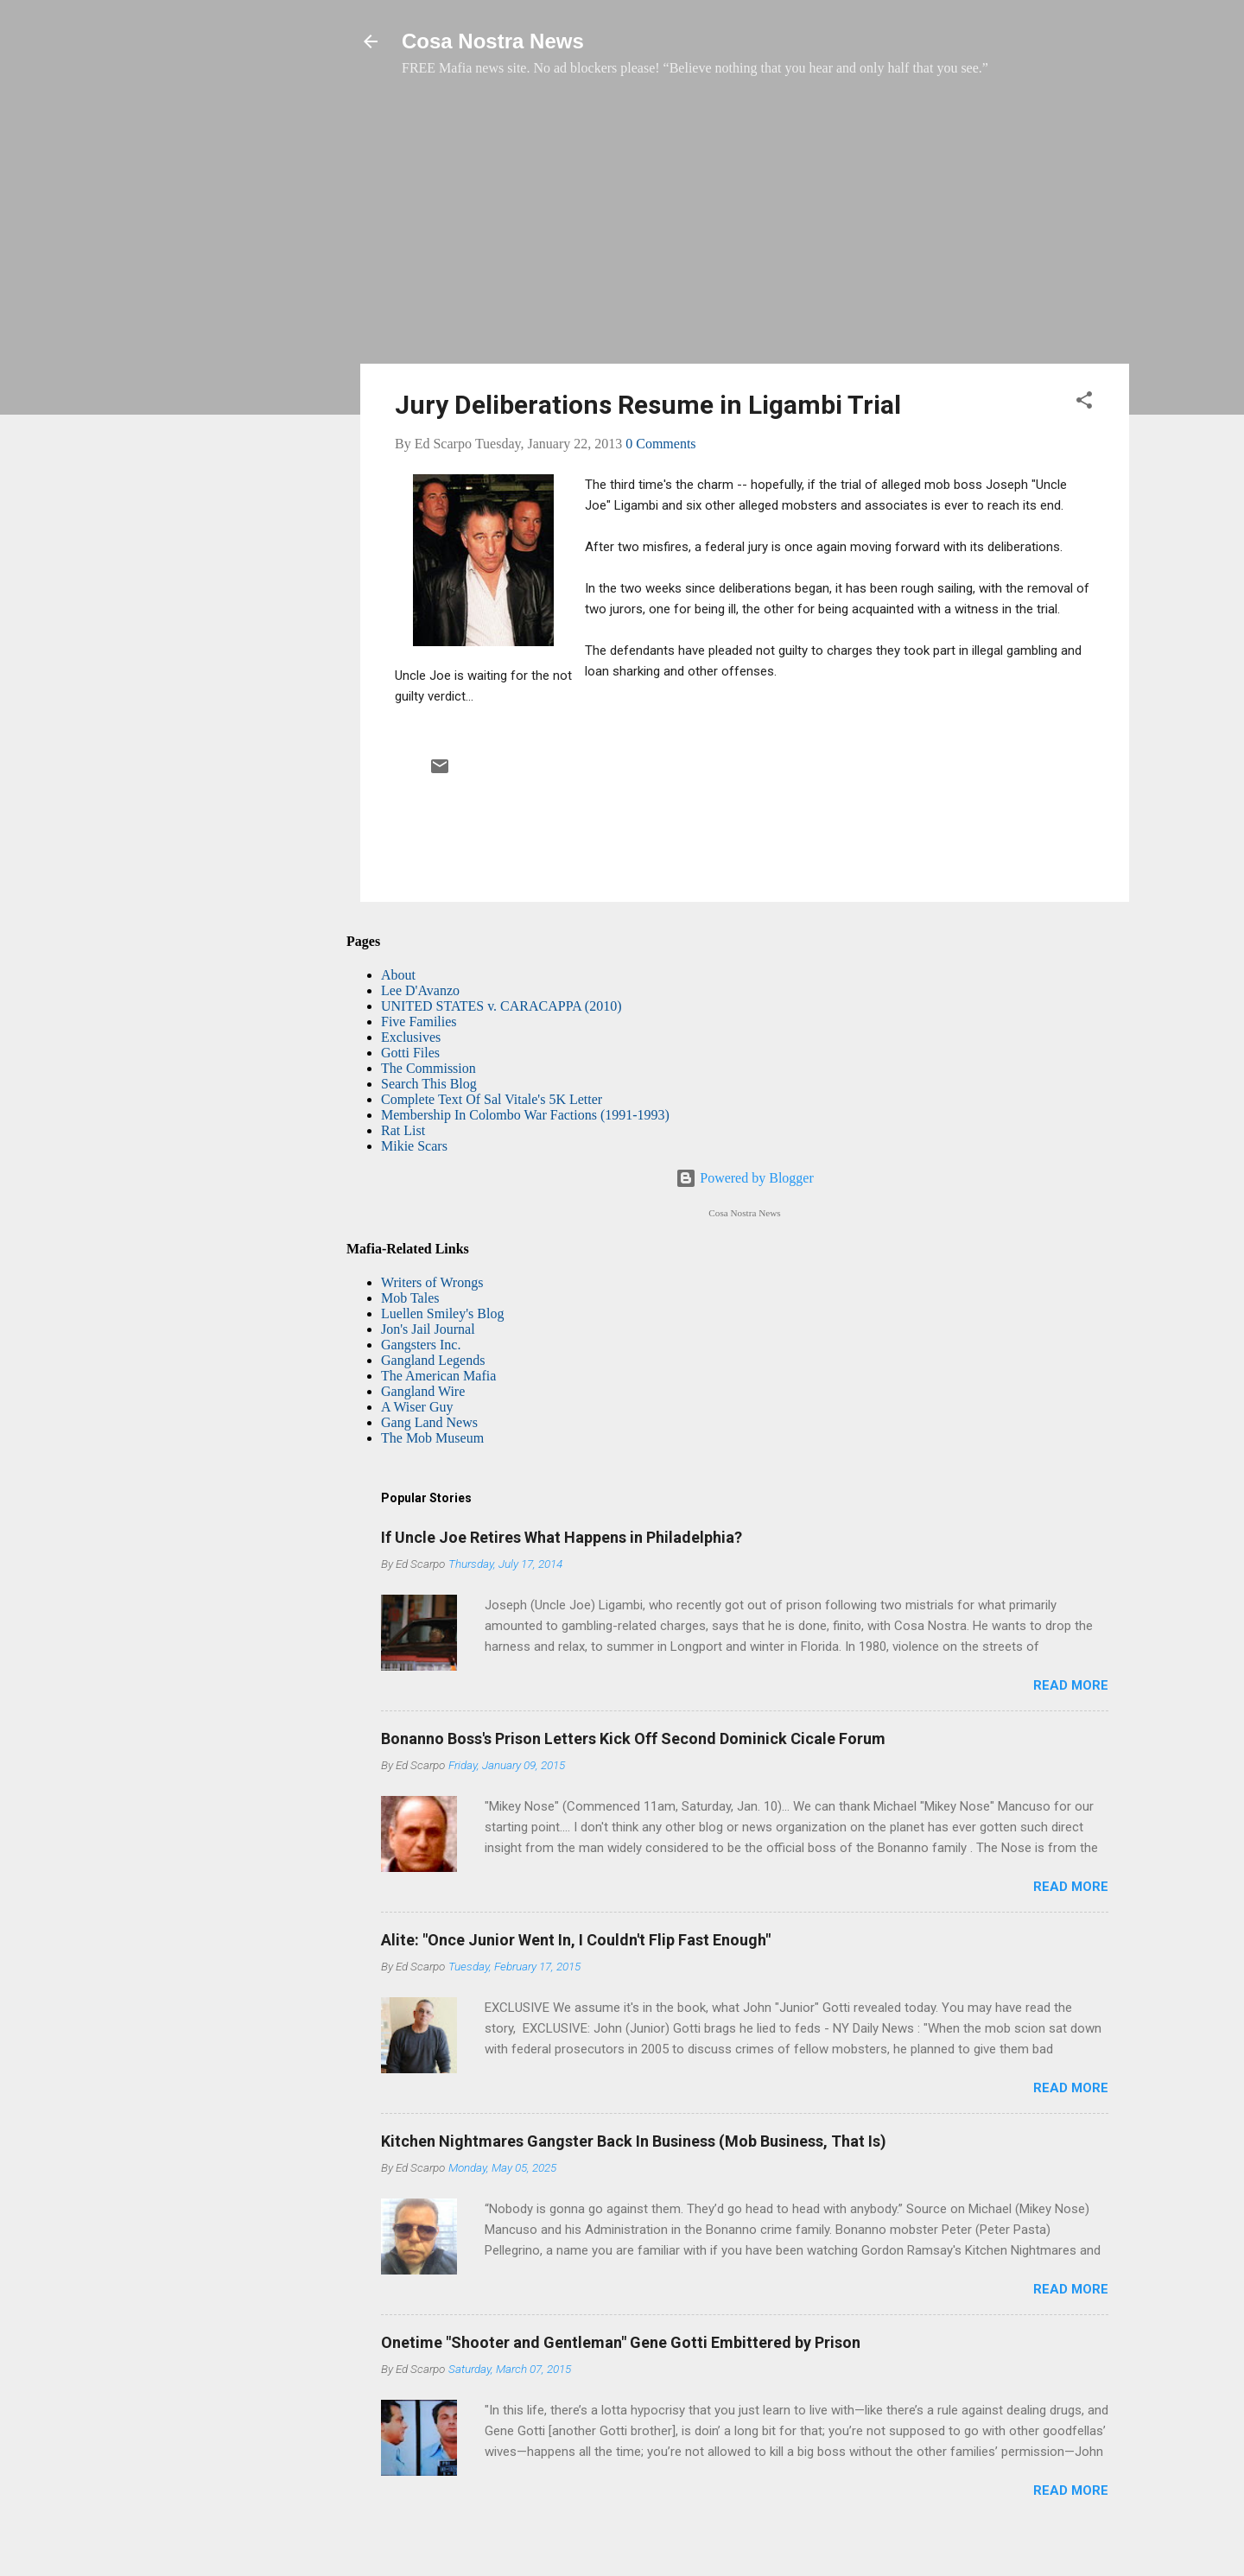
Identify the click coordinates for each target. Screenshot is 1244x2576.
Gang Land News (429, 1422)
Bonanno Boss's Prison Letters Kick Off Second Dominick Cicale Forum (633, 1738)
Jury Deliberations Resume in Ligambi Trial (648, 405)
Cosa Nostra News (493, 41)
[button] (1084, 403)
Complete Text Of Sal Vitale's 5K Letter (491, 1099)
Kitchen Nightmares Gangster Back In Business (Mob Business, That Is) (633, 2141)
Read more (1070, 1685)
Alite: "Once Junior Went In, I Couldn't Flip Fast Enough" (576, 1940)
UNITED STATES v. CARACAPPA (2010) (501, 1006)
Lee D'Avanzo (420, 990)
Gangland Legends (433, 1360)
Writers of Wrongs (432, 1282)
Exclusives (411, 1037)
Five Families (419, 1021)
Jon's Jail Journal (428, 1329)
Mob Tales (410, 1298)
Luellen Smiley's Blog (442, 1313)
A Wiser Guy (417, 1406)
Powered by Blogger (745, 1178)
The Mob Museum (432, 1438)
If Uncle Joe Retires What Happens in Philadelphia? (561, 1537)
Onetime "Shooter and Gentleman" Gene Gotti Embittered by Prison (620, 2342)
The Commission (428, 1068)
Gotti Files (410, 1052)
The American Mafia (438, 1375)
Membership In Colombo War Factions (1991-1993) (525, 1114)
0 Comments (660, 443)
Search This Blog (429, 1083)
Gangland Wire (423, 1391)
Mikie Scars (414, 1146)
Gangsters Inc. (420, 1344)
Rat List (403, 1130)
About (398, 975)
